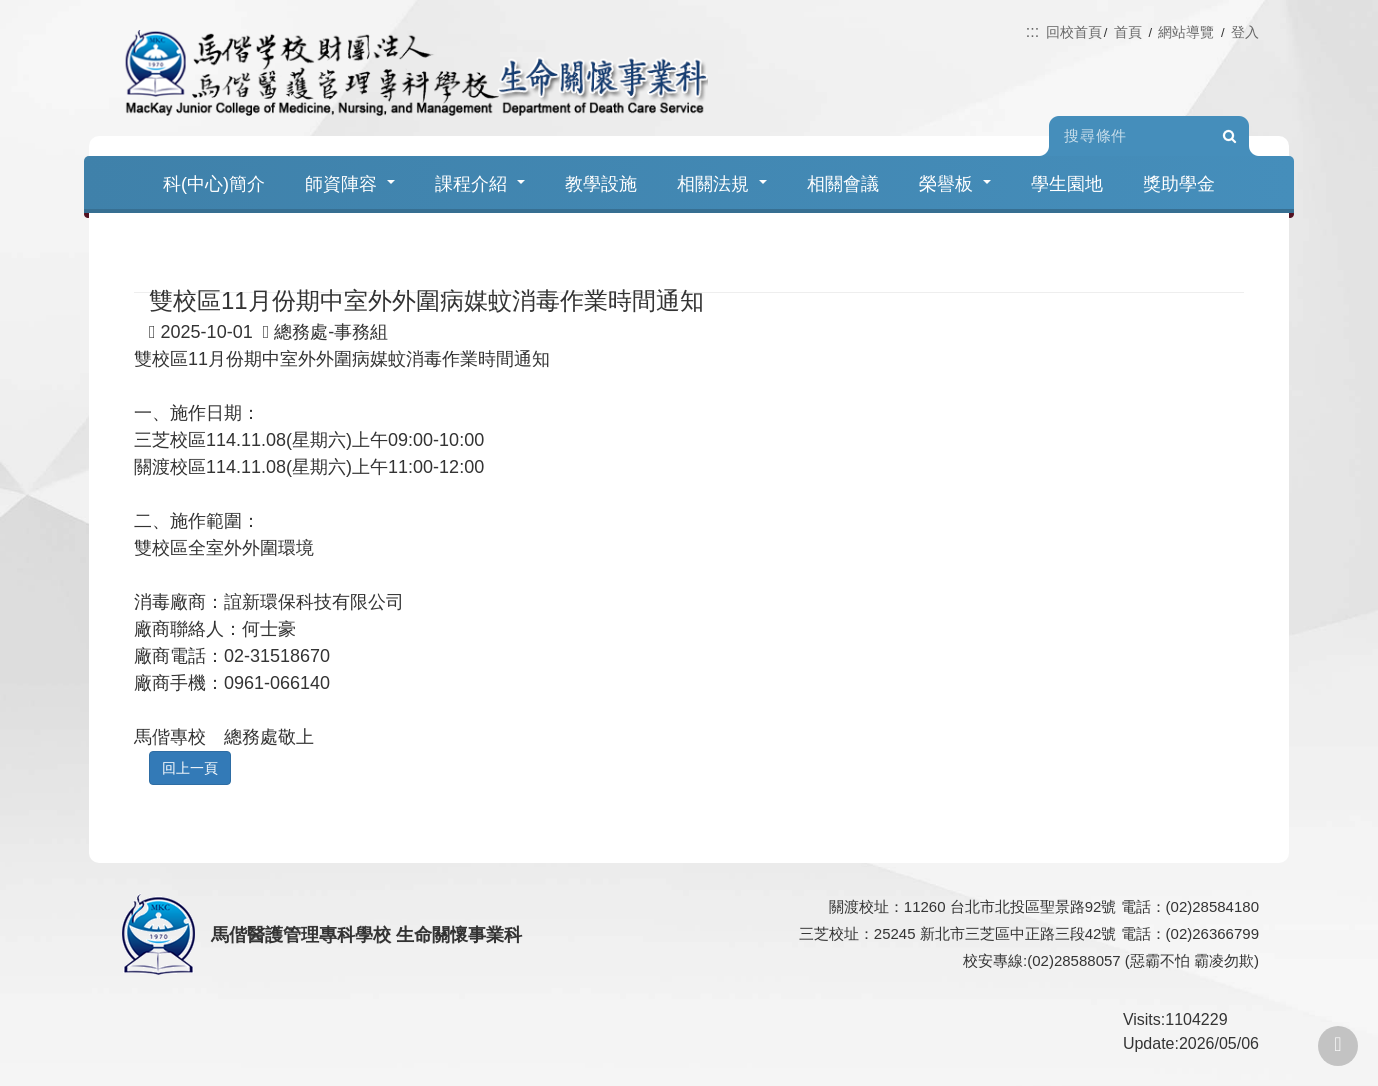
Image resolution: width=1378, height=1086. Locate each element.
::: (1032, 31)
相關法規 (722, 184)
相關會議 (843, 184)
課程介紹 (480, 184)
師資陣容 (350, 184)
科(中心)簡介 (214, 184)
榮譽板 (955, 184)
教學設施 (601, 184)
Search (1229, 137)
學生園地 (1067, 184)
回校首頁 (1074, 32)
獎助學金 (1179, 184)
